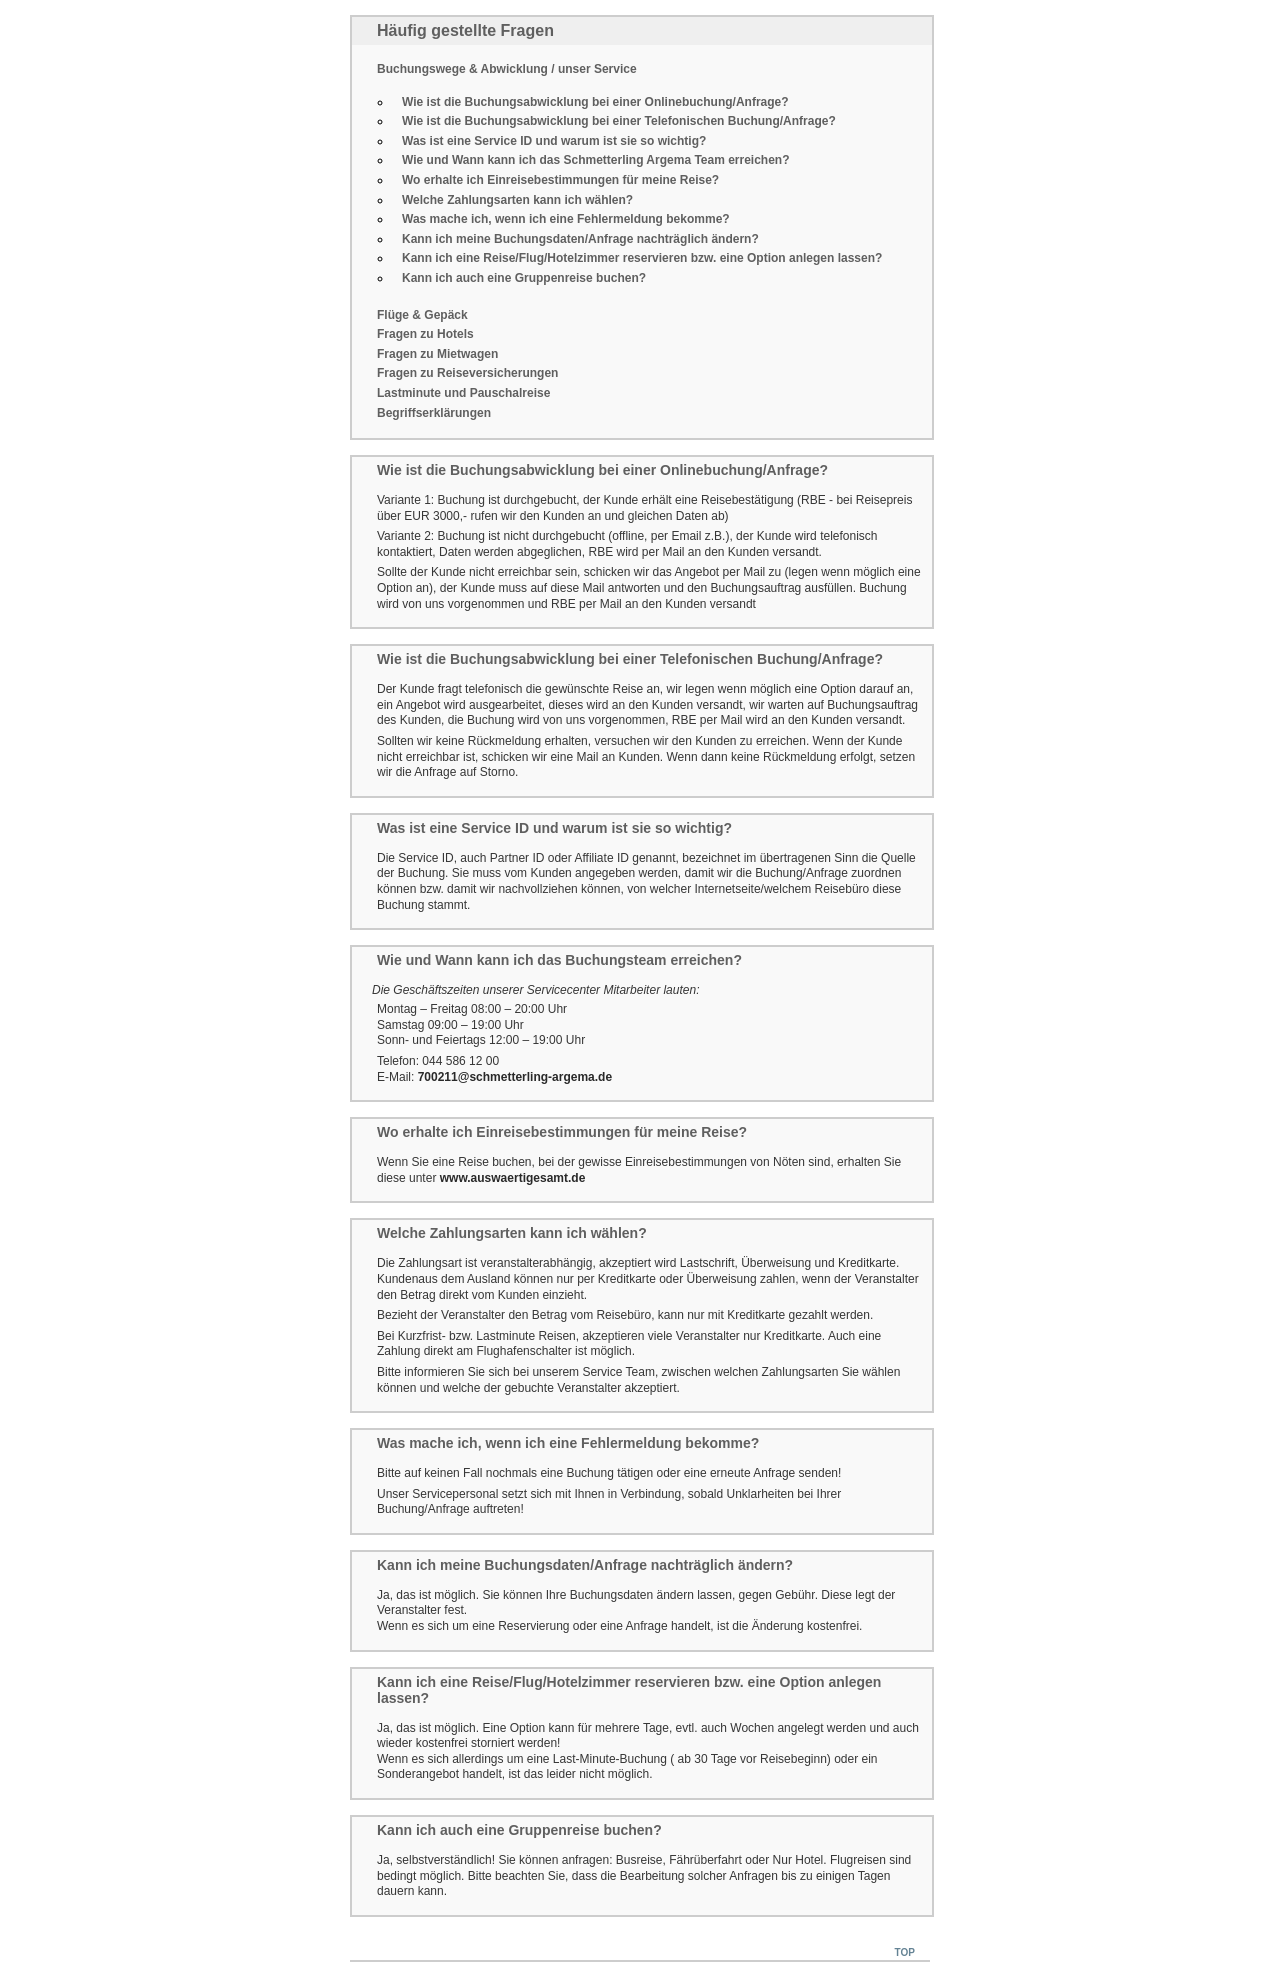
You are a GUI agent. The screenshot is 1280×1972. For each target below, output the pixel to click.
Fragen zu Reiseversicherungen (467, 373)
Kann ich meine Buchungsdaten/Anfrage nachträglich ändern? (580, 239)
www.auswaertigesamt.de (513, 1178)
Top (905, 1952)
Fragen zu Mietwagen (437, 354)
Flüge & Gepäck (422, 315)
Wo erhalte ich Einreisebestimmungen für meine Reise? (560, 180)
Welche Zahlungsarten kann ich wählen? (517, 200)
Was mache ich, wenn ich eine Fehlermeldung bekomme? (566, 219)
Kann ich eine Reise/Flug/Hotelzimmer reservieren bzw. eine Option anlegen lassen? (642, 258)
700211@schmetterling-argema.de (515, 1077)
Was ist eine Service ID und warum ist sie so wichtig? (554, 141)
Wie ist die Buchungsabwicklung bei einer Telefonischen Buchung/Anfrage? (619, 121)
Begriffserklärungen (434, 413)
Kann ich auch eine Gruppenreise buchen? (524, 278)
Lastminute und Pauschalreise (463, 393)
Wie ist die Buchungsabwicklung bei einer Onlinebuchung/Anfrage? (595, 102)
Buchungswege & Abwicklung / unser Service (507, 69)
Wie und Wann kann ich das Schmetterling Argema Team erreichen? (596, 160)
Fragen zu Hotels (425, 334)
